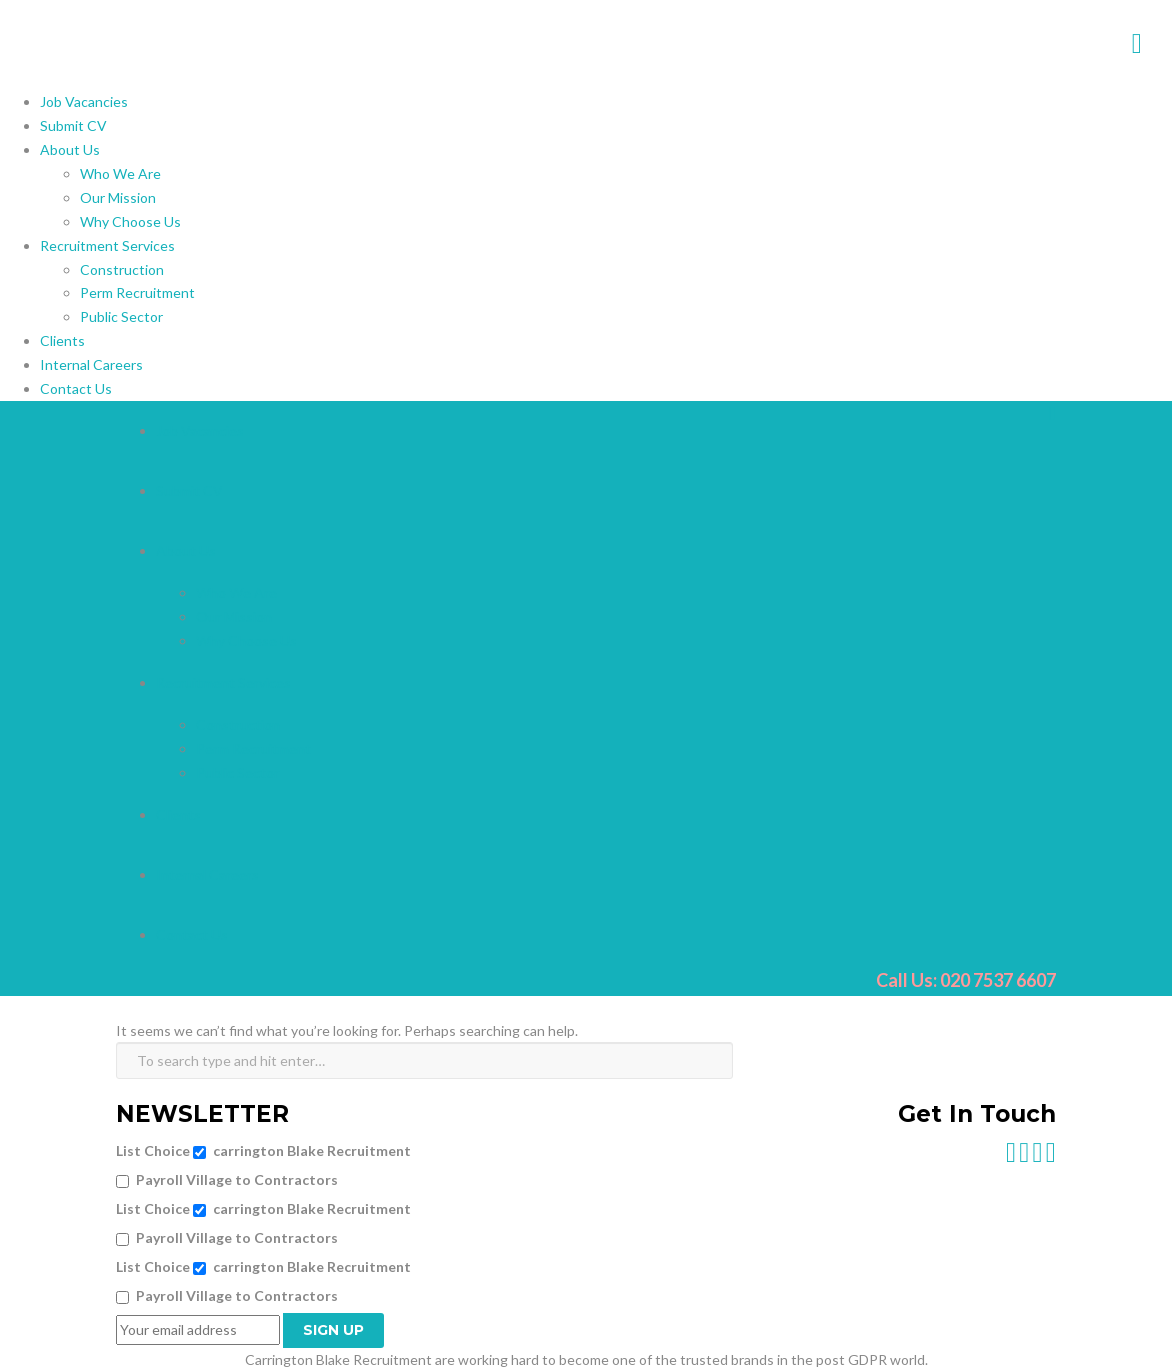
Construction (122, 269)
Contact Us (76, 388)
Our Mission (118, 197)
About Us (70, 149)
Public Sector (121, 316)
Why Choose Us (130, 221)
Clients (62, 340)
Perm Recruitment (137, 292)
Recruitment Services (107, 245)
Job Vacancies (84, 101)
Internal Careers (91, 364)
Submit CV (73, 125)
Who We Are (120, 173)
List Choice (153, 1150)
